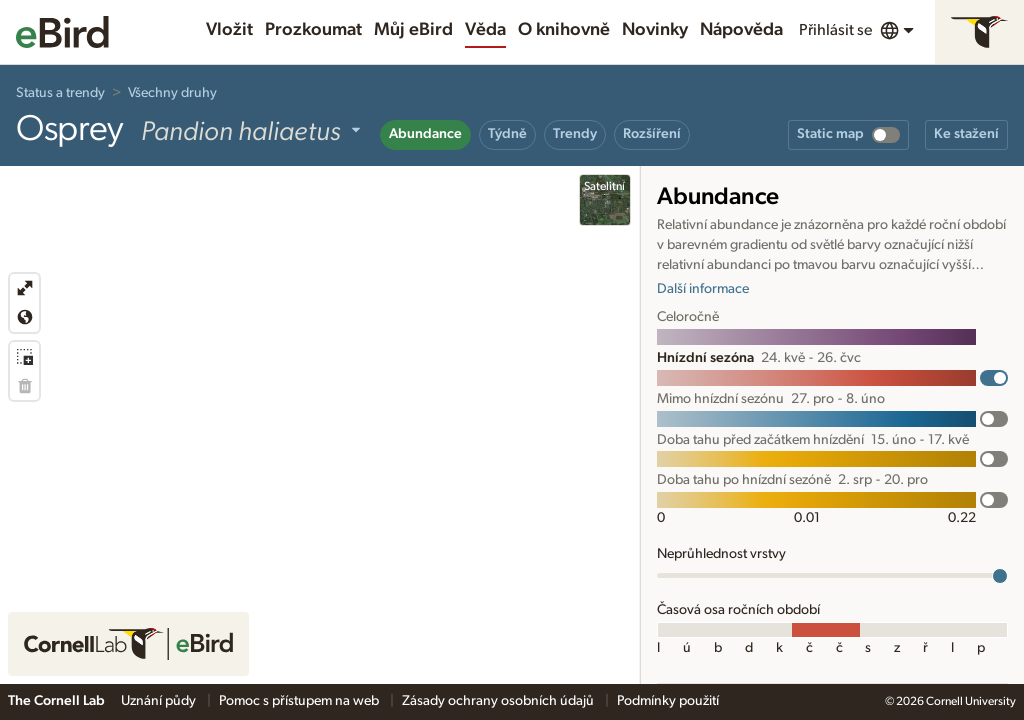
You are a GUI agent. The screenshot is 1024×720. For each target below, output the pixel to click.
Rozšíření (652, 134)
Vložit (229, 30)
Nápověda (741, 30)
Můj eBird (413, 30)
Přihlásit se (835, 30)
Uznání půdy (160, 701)
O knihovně (564, 30)
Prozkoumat (313, 30)
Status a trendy (60, 93)
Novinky (655, 30)
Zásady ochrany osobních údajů (499, 701)
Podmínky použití (668, 701)
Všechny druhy (172, 93)
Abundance (425, 134)
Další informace (703, 289)
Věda (485, 30)
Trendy (575, 134)
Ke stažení (966, 134)
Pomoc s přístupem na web (300, 701)
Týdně (507, 134)
